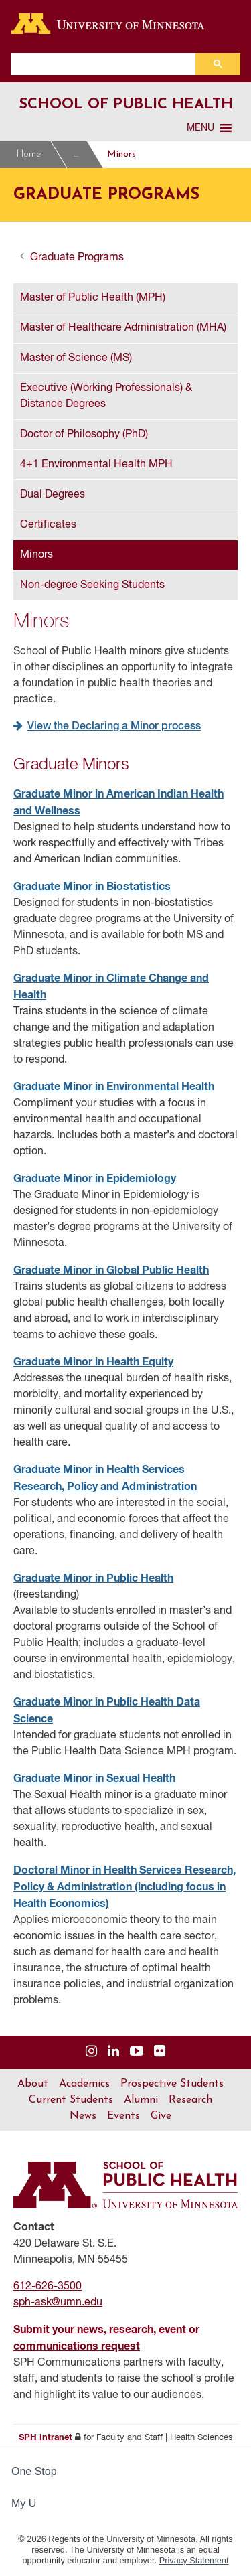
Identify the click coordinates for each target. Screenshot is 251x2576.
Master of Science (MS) (76, 358)
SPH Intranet (45, 2437)
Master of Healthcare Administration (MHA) (123, 328)
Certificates (48, 525)
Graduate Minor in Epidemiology (94, 1178)
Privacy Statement (194, 2560)
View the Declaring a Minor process (114, 726)
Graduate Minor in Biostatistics (92, 886)
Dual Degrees (52, 494)
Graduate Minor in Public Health (93, 1578)
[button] (200, 128)
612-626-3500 (47, 2286)
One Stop (34, 2471)
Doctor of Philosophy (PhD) (84, 434)
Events (123, 2116)
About (32, 2083)
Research (190, 2100)
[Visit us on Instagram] (91, 2052)
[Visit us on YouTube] (136, 2052)
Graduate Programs (77, 154)
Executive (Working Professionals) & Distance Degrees (106, 396)
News (83, 2116)
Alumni (141, 2100)
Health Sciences (201, 2437)
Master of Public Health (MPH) (92, 298)
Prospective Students (172, 2083)
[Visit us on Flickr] (159, 2052)
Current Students (71, 2100)
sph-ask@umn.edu (57, 2302)
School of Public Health (126, 104)
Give (161, 2116)
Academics (84, 2083)
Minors (121, 154)
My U (29, 2503)
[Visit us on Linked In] (113, 2052)
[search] (106, 63)
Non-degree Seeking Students (92, 585)
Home (29, 154)
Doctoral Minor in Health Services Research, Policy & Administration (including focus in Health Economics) (124, 1887)
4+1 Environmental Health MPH (96, 464)
